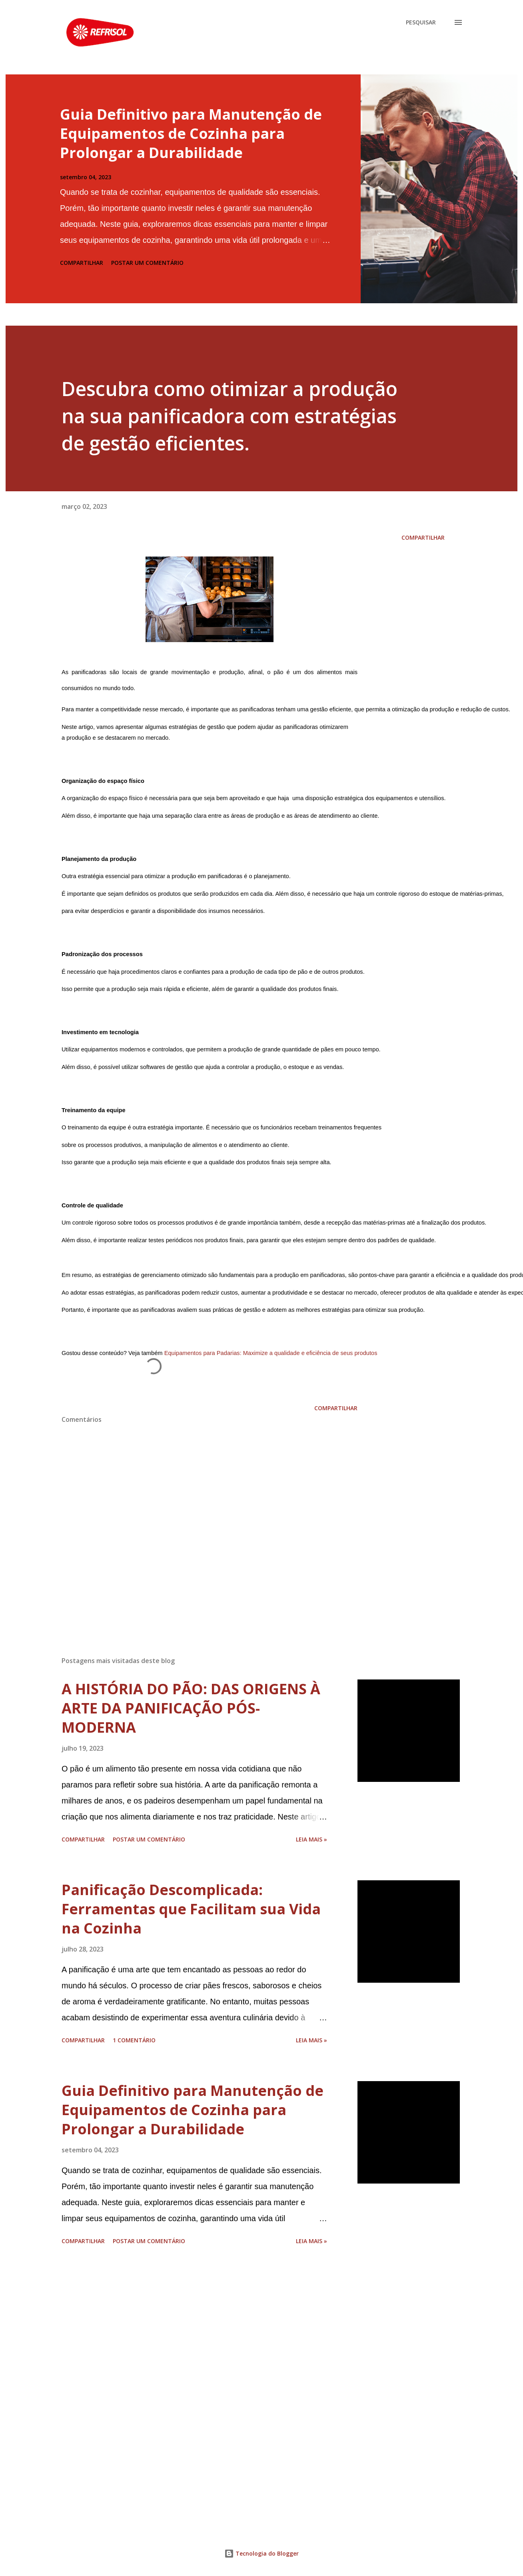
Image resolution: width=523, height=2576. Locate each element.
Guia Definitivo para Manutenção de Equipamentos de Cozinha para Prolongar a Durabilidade (191, 133)
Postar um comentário (147, 262)
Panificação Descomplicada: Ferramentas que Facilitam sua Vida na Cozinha (191, 1909)
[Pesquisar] (421, 22)
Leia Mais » (311, 1839)
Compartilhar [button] (81, 262)
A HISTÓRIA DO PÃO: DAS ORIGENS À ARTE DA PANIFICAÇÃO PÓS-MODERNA (191, 1708)
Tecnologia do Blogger (261, 2553)
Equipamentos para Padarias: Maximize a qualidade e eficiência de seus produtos (270, 1353)
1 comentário (134, 2040)
